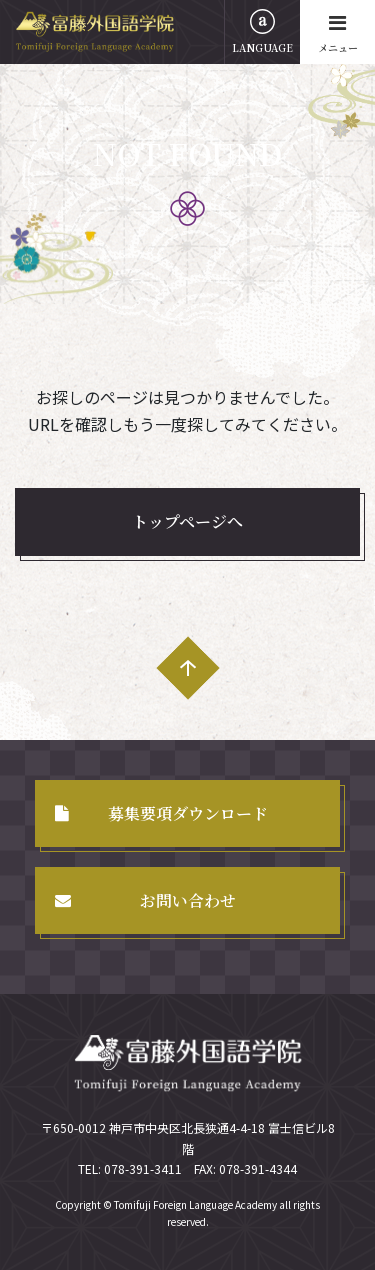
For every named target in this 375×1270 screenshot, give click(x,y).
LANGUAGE (262, 32)
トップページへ (187, 521)
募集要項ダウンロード (188, 813)
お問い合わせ (188, 900)
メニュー (338, 32)
